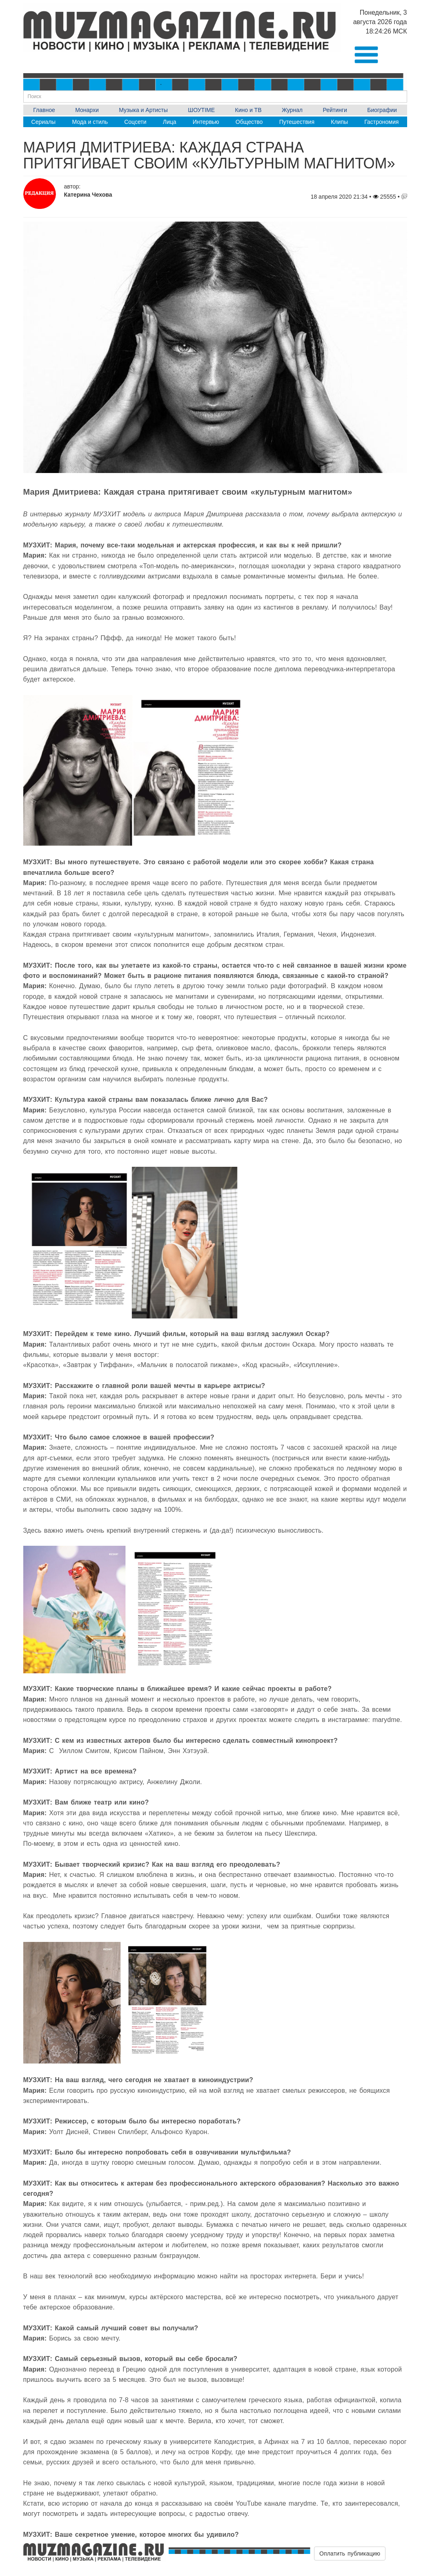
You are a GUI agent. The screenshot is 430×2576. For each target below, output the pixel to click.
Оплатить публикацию (349, 2553)
